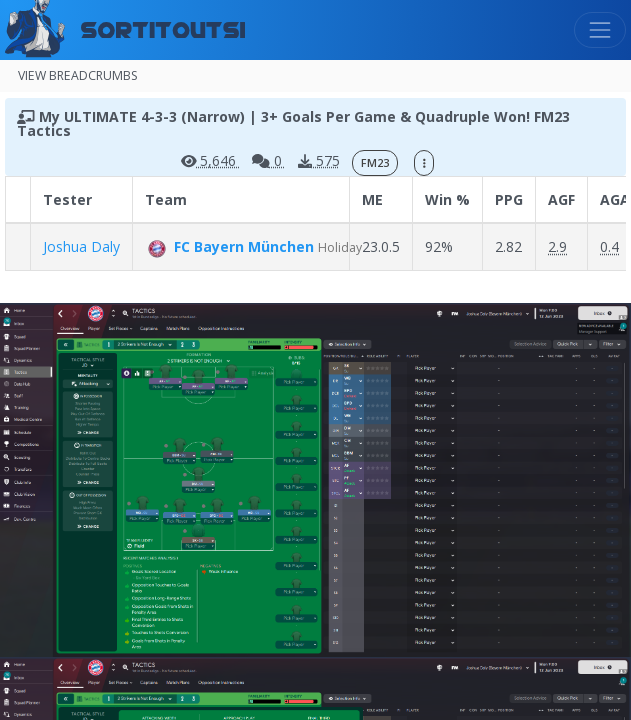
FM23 (375, 163)
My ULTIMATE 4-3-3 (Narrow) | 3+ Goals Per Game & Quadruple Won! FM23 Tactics (293, 123)
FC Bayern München (231, 246)
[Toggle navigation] (600, 30)
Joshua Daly (81, 246)
